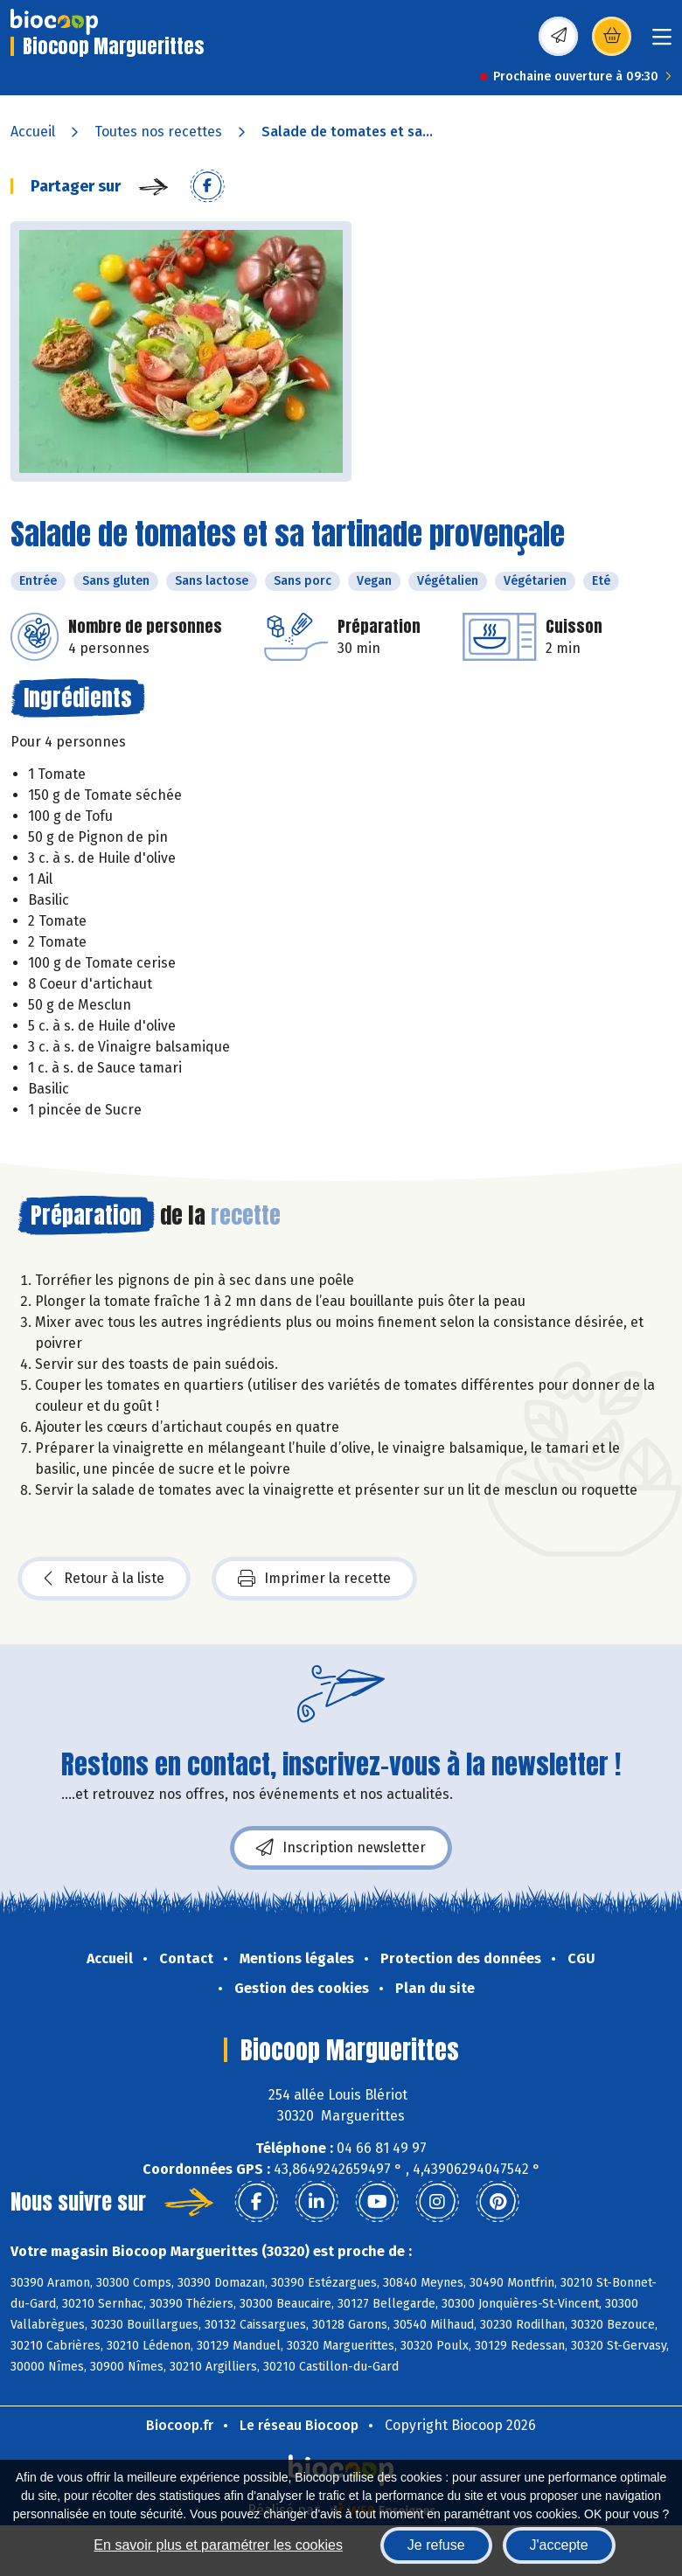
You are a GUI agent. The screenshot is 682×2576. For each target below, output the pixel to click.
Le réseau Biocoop (299, 2425)
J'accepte (559, 2545)
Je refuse (436, 2545)
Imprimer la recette (314, 1578)
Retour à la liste (104, 1578)
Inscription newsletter (341, 1848)
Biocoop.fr (179, 2425)
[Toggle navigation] (662, 42)
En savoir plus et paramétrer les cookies (218, 2545)
